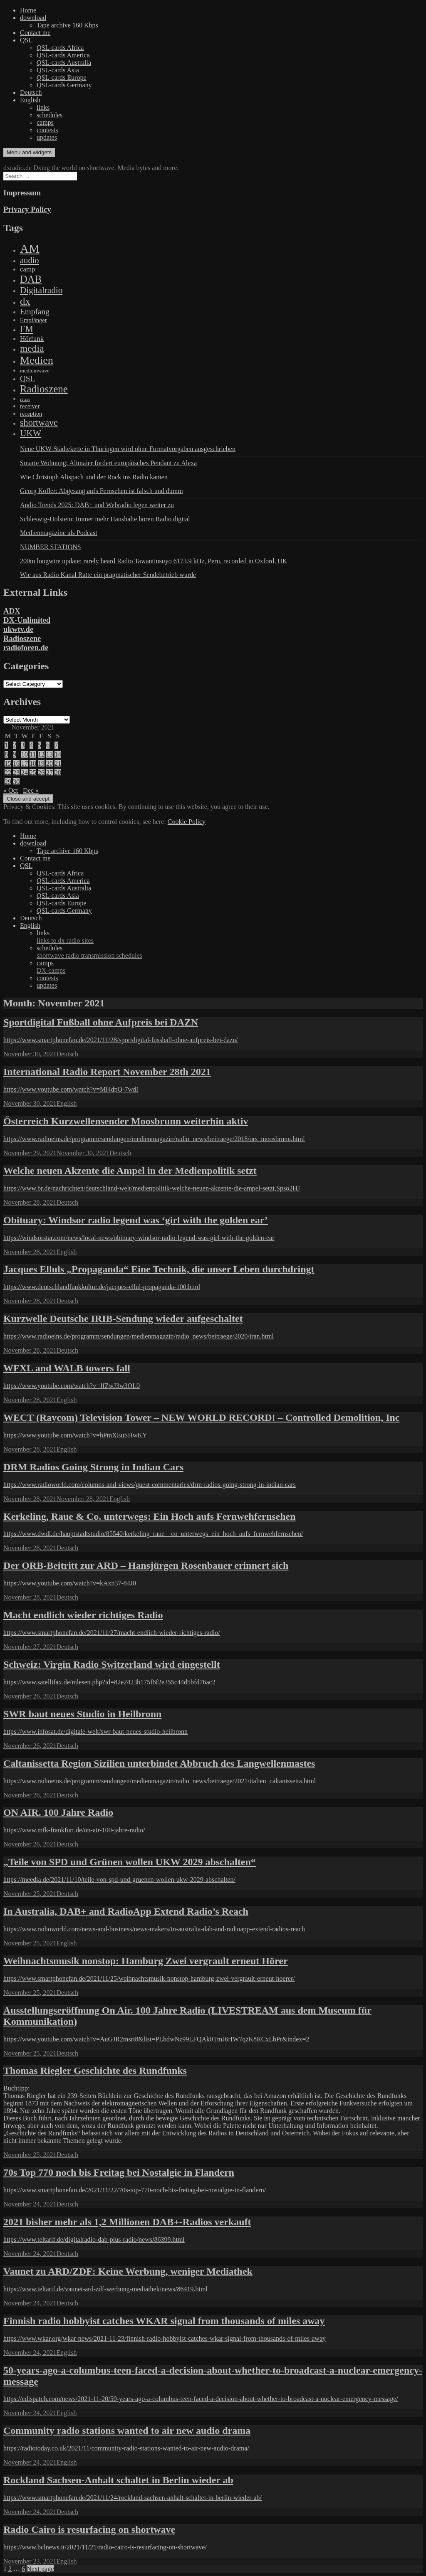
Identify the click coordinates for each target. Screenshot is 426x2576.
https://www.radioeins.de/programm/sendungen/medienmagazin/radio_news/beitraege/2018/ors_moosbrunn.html (154, 1138)
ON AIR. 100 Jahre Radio (58, 1812)
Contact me (35, 32)
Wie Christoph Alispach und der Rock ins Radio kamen (94, 477)
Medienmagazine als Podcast (58, 532)
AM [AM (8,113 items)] (30, 248)
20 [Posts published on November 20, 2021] (49, 763)
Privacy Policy (27, 209)
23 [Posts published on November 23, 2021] (16, 772)
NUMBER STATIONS (50, 546)
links (43, 107)
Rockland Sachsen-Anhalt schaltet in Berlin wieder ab (118, 2480)
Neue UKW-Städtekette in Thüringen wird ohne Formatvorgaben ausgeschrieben (127, 448)
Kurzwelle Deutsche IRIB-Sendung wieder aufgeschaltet (123, 1318)
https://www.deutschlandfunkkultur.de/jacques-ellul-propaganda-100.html (101, 1286)
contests (47, 129)
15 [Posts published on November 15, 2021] (8, 763)
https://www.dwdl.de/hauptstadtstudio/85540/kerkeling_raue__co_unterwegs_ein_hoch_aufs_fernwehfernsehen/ (153, 1533)
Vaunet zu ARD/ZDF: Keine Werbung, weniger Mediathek (128, 2271)
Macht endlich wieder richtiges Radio (83, 1615)
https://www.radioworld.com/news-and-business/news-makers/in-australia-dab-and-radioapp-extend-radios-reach (154, 1929)
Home (28, 10)
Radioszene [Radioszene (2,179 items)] (44, 388)
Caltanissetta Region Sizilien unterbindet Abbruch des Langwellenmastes (159, 1763)
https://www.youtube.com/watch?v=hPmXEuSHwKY (75, 1435)
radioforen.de (25, 647)
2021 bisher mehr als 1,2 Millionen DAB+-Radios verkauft (127, 2221)
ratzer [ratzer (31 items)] (25, 399)
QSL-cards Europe (62, 77)
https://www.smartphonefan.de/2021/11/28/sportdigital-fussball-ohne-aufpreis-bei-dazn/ (120, 1039)
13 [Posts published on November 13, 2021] (49, 754)
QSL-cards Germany (64, 85)
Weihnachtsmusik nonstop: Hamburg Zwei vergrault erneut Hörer (145, 1960)
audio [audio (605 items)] (29, 260)
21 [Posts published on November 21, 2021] (57, 763)
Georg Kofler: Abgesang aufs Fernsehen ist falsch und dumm (101, 490)
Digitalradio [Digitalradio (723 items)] (41, 290)
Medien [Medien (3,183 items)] (36, 360)
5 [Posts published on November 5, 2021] (39, 745)
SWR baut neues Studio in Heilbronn (82, 1713)
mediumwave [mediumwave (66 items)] (35, 370)
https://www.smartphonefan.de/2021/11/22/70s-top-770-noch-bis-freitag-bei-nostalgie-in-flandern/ (134, 2190)
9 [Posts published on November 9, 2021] (14, 754)
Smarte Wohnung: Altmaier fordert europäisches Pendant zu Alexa (108, 462)
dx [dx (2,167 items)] (25, 301)
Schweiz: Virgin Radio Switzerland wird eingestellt (111, 1664)
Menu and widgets (29, 152)
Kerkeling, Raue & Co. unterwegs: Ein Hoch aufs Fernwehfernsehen (149, 1516)
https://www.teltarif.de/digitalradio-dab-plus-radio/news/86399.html (94, 2239)
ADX (11, 610)
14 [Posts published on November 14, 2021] (57, 754)
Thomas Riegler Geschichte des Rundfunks (95, 2070)
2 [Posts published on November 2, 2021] (14, 745)
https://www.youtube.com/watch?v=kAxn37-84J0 (69, 1583)
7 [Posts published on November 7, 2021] (56, 745)
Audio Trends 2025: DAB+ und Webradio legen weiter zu (97, 504)
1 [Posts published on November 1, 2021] (6, 745)
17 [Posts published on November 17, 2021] (24, 763)
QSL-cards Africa (60, 47)
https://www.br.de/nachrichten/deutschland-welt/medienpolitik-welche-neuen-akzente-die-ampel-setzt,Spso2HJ (151, 1188)
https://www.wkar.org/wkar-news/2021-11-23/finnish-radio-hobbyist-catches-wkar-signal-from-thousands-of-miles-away (164, 2338)
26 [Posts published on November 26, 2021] (41, 772)
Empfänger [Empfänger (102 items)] (33, 320)
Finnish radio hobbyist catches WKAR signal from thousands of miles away (164, 2320)
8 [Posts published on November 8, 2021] (6, 754)
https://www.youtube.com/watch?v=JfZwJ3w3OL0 (71, 1385)
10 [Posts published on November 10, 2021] (24, 754)
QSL (26, 40)
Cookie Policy (187, 821)
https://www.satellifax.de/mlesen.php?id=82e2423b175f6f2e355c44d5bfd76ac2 (109, 1682)
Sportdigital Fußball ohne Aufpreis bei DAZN (100, 1022)
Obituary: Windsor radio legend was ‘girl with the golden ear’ (135, 1220)
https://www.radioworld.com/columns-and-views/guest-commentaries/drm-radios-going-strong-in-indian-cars (149, 1484)
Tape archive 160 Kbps (67, 25)
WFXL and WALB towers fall (66, 1368)
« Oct (10, 790)
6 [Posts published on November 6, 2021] (48, 745)
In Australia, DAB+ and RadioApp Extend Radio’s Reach (125, 1911)
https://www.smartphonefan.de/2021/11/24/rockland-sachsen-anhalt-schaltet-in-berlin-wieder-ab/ (132, 2497)
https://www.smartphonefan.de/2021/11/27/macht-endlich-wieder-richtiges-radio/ (111, 1632)
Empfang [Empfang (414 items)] (35, 311)
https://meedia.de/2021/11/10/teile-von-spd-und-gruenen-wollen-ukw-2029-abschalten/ (119, 1879)
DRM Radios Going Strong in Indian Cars (93, 1467)
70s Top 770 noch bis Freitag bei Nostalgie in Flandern (118, 2172)
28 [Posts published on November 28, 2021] (57, 772)
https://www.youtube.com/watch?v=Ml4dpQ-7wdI (70, 1089)
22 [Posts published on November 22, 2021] (8, 772)
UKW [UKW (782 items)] (30, 433)
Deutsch (31, 92)
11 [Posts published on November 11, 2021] (33, 754)
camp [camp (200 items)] (27, 269)
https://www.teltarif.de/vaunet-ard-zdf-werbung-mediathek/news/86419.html (105, 2289)
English (30, 100)
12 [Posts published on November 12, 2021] (41, 754)
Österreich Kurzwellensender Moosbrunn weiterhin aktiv (125, 1121)
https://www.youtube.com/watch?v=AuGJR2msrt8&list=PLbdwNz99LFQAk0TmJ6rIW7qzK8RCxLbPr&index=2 (156, 2039)
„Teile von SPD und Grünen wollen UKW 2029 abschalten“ (129, 1861)
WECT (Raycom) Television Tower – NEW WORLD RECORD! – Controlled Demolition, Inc (201, 1417)
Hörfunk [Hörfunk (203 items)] (32, 339)
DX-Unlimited (26, 620)
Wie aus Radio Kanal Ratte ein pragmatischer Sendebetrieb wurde (108, 574)
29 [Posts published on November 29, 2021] (8, 781)
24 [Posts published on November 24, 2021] (24, 772)
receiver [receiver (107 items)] (30, 406)
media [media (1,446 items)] (32, 348)
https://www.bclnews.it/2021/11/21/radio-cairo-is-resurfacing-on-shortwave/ (105, 2547)
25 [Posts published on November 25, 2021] (33, 772)
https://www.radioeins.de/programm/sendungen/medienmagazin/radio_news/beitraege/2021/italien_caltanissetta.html (159, 1781)
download (33, 17)
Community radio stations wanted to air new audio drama (126, 2430)
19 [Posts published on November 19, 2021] (41, 763)
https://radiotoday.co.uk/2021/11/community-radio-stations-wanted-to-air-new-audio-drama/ (126, 2448)
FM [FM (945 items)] (26, 329)
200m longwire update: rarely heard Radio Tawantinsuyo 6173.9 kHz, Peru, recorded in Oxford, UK (153, 561)
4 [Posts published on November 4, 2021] (31, 745)
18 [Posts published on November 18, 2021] (33, 763)
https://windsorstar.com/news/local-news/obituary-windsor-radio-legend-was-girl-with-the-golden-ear (139, 1237)
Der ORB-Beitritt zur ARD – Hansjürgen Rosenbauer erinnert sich (145, 1565)
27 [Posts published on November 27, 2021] (49, 772)
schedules (49, 114)
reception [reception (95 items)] (31, 413)
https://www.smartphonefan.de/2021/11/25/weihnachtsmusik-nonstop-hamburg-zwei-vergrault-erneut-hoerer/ (149, 1978)
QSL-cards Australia (64, 62)
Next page (40, 2568)
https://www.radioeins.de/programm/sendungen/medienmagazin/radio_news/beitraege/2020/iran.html (138, 1336)
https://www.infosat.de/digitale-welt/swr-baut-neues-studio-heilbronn (95, 1731)
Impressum (22, 192)
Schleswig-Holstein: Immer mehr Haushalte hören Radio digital (105, 519)
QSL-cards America (63, 55)
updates (47, 137)
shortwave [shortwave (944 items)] (39, 422)
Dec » (31, 790)
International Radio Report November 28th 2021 (107, 1071)
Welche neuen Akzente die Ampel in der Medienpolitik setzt (130, 1170)
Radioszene (22, 638)
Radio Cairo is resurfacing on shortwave (89, 2529)
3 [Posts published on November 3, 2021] (23, 745)
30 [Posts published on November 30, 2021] (16, 781)
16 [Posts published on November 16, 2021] (16, 763)
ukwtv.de (18, 629)
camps (45, 122)
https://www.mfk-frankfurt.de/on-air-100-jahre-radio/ (74, 1830)
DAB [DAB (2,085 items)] (31, 279)
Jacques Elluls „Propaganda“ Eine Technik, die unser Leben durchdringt (159, 1269)
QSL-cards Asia (58, 70)
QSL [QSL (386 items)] (27, 378)
